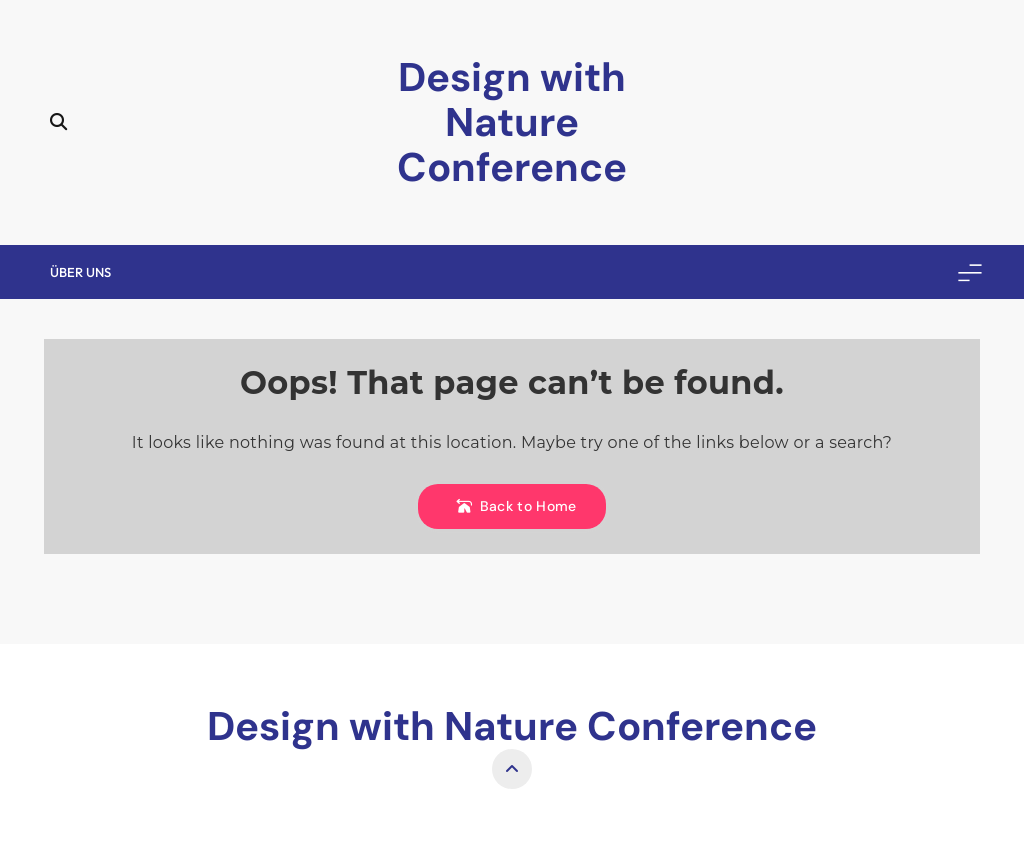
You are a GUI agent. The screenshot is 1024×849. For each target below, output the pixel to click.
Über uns (80, 272)
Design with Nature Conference (512, 122)
